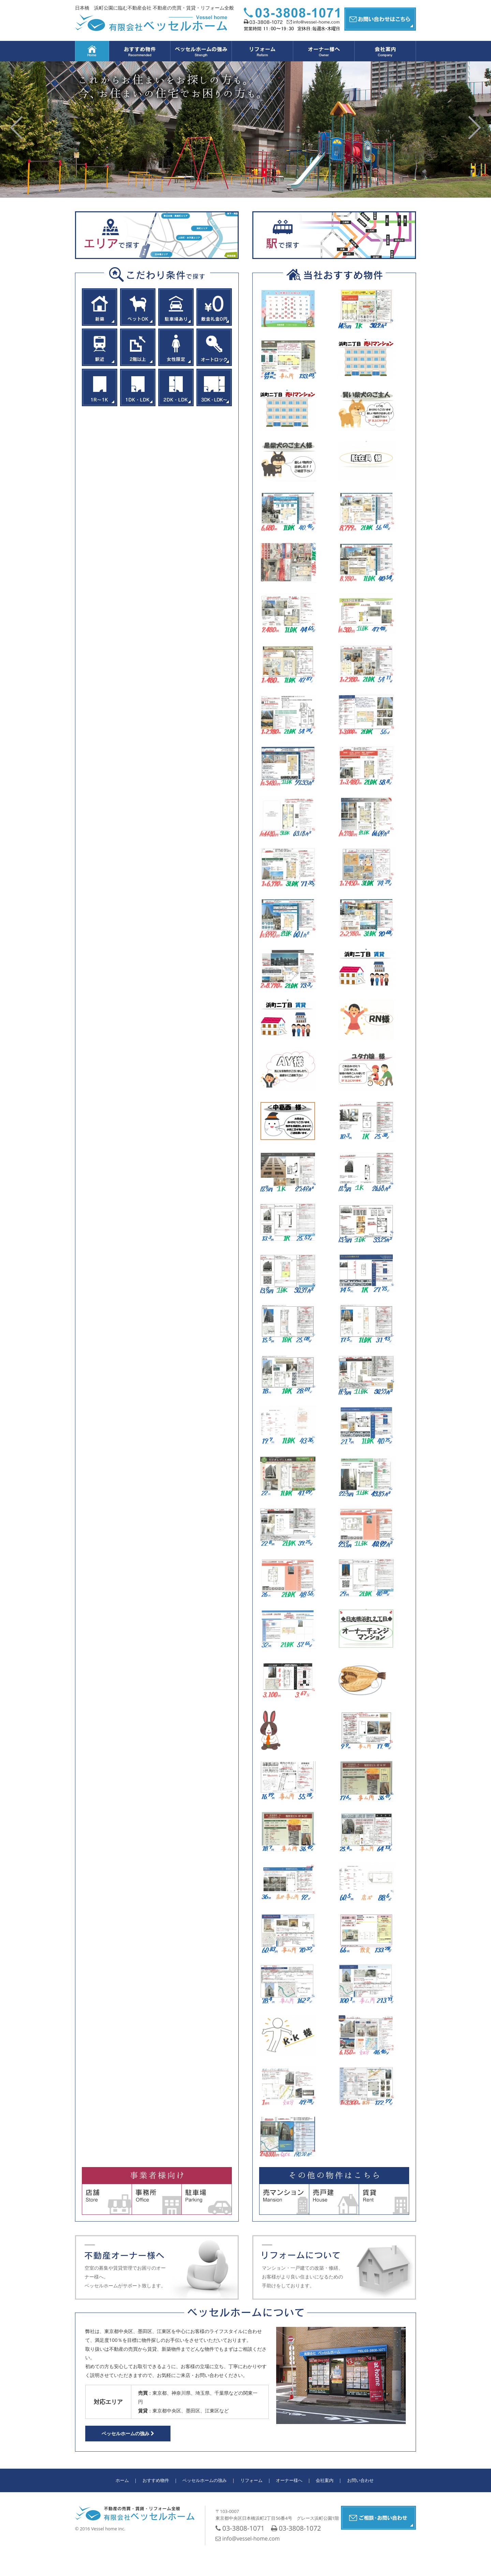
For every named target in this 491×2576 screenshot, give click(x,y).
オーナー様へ (289, 2480)
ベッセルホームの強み (128, 2433)
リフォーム (251, 2480)
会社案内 (324, 2480)
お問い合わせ (360, 2480)
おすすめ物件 (156, 2480)
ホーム (122, 2480)
